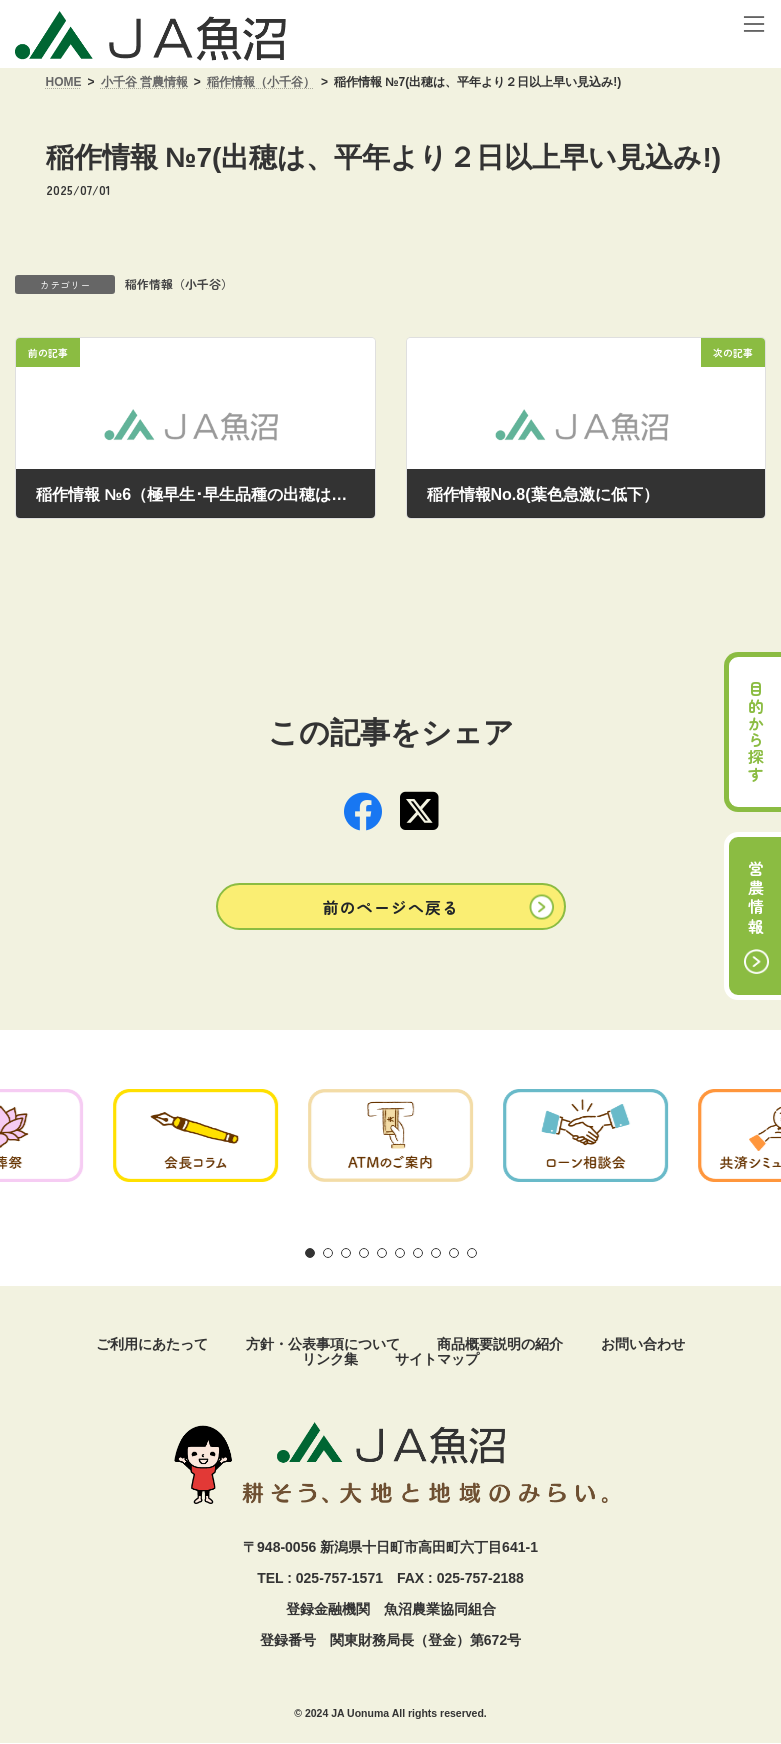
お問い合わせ (643, 1344)
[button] (391, 906)
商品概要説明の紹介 (500, 1344)
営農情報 (756, 899)
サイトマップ (437, 1359)
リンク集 (330, 1359)
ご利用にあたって (152, 1344)
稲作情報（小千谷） (179, 283)
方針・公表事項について (323, 1344)
